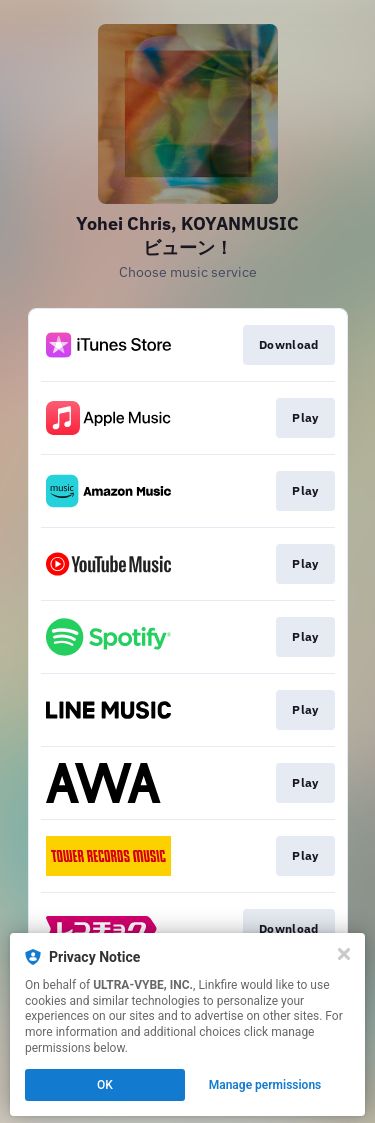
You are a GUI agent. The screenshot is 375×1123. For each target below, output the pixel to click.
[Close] (344, 954)
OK (105, 1085)
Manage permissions (265, 1085)
